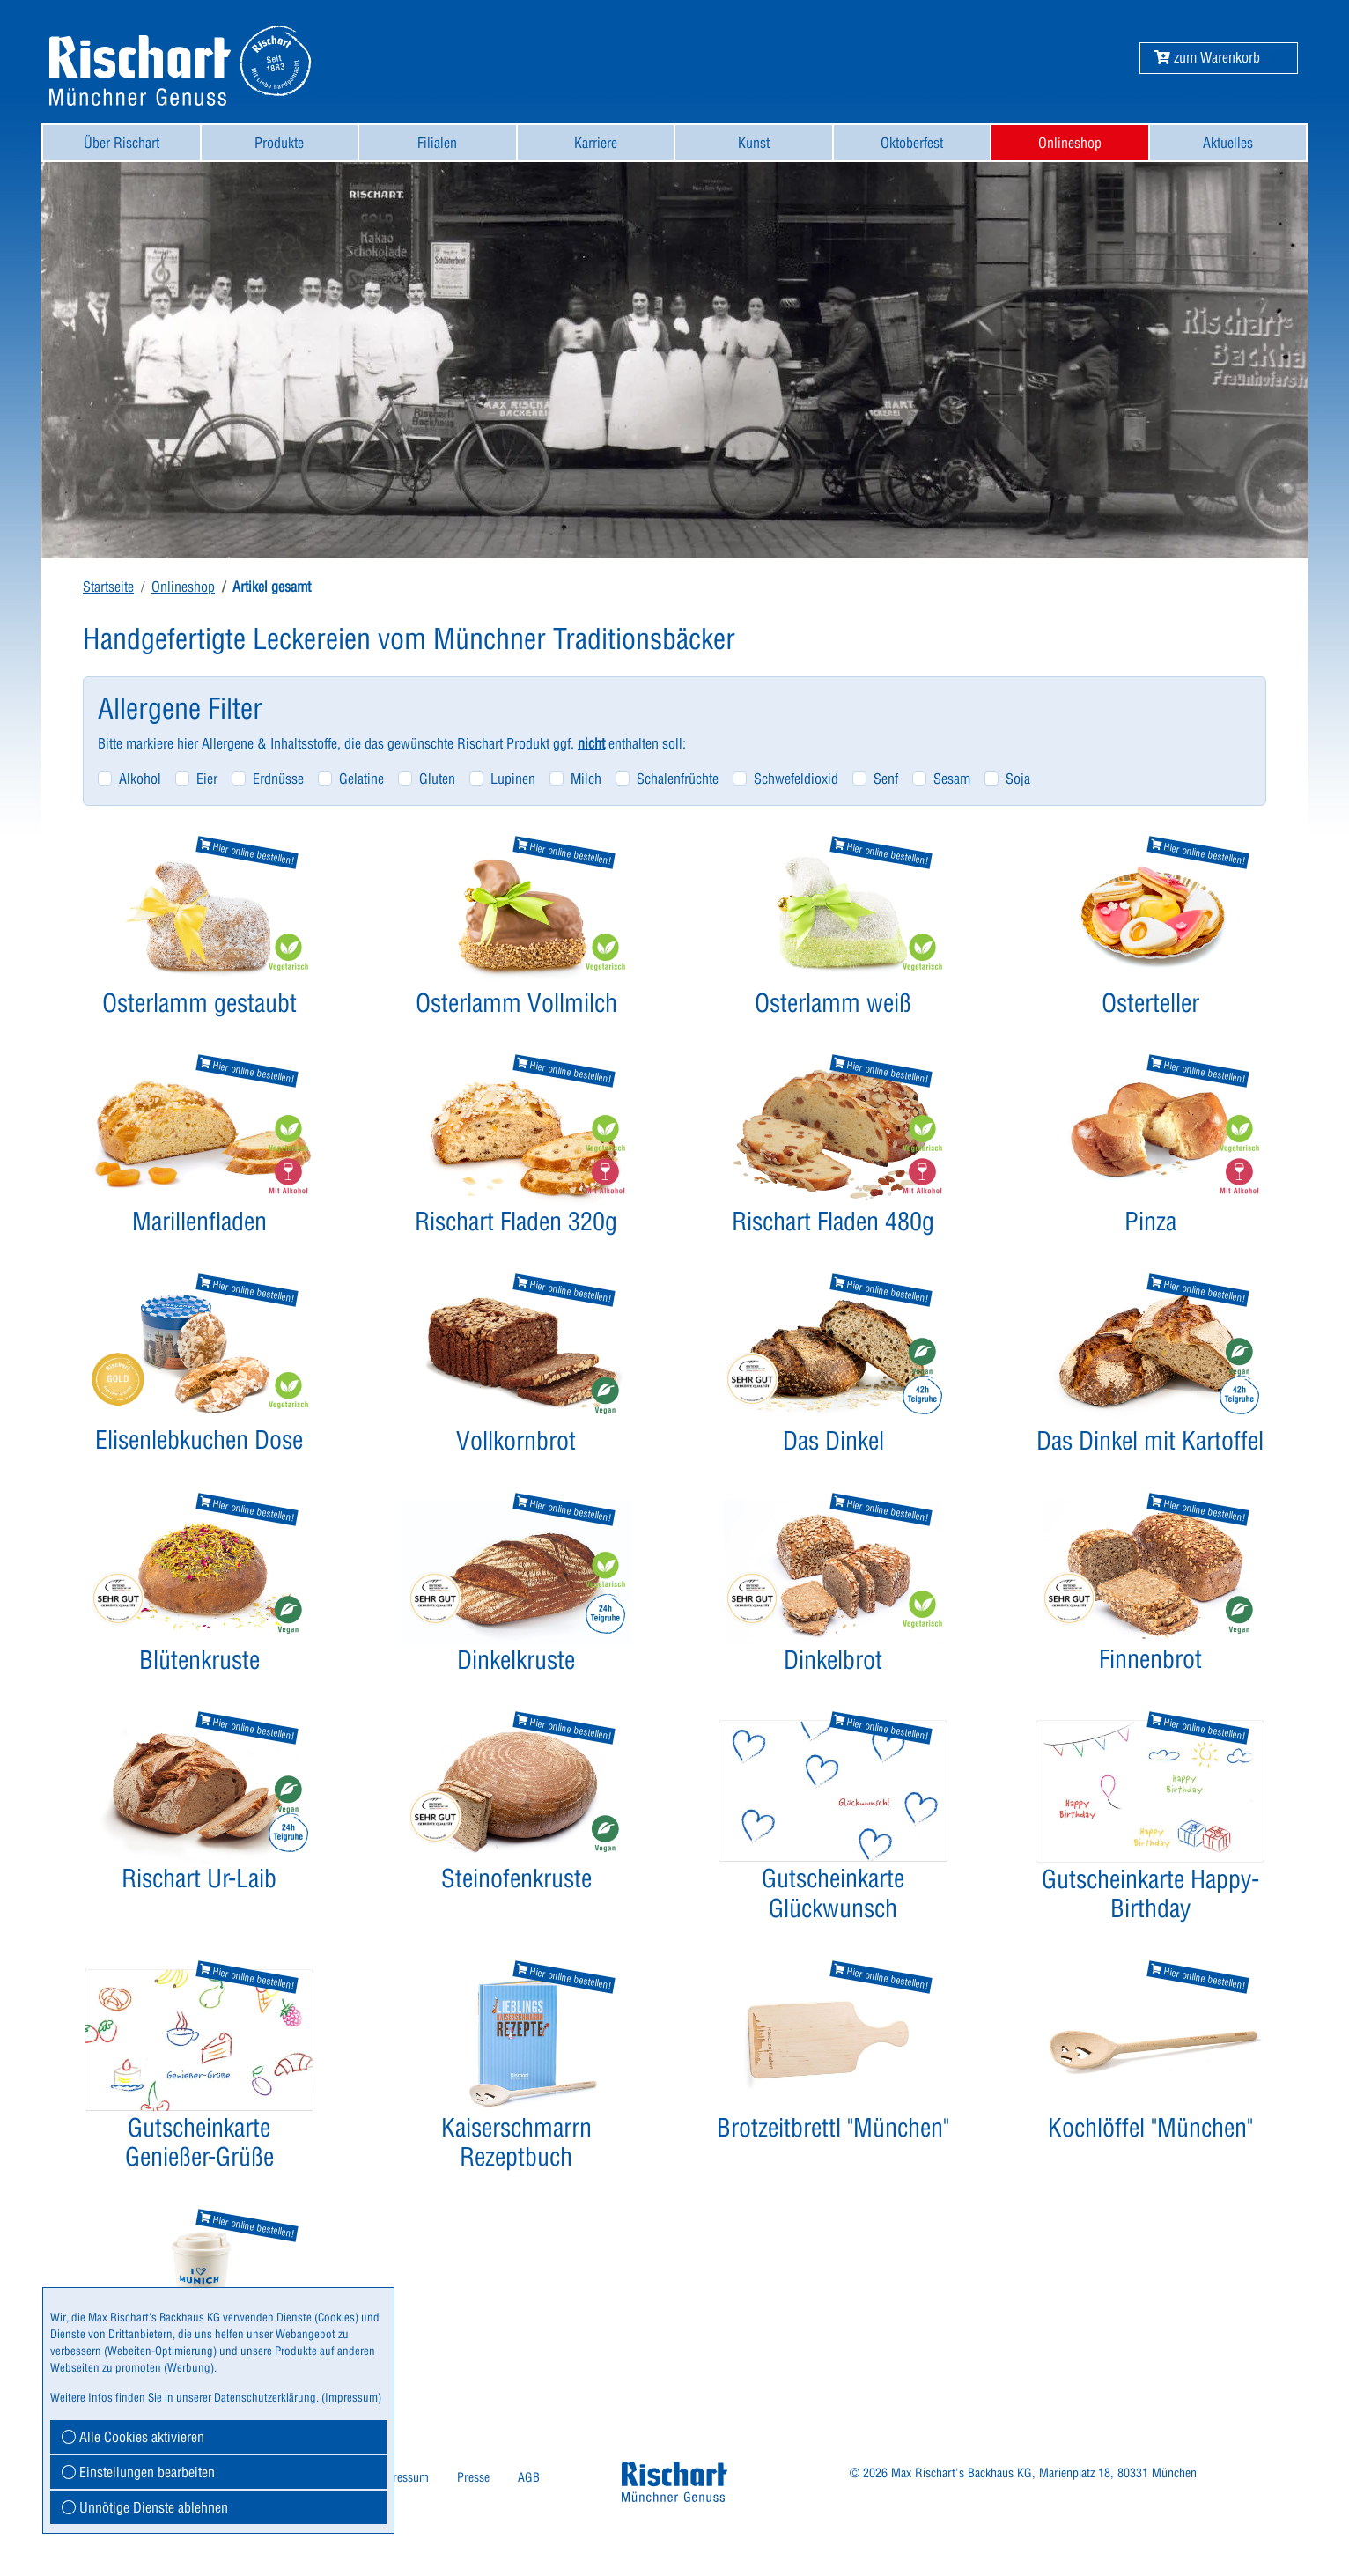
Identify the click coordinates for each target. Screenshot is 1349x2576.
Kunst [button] (754, 142)
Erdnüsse (278, 778)
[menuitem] (121, 142)
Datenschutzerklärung (265, 2397)
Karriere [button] (595, 142)
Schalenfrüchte (678, 778)
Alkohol (140, 778)
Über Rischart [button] (121, 142)
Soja (1018, 778)
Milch (586, 778)
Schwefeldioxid (796, 778)
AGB (529, 2477)
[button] (1207, 57)
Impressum (401, 2477)
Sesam (951, 778)
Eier (206, 778)
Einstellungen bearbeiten (138, 2472)
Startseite (108, 586)
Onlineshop (183, 586)
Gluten (437, 778)
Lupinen (512, 778)
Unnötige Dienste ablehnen (145, 2507)
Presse (473, 2477)
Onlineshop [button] (1070, 142)
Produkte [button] (279, 142)
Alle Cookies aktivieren (133, 2437)
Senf (886, 778)
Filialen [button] (437, 142)
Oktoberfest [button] (912, 142)
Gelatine (361, 778)
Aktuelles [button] (1228, 142)
